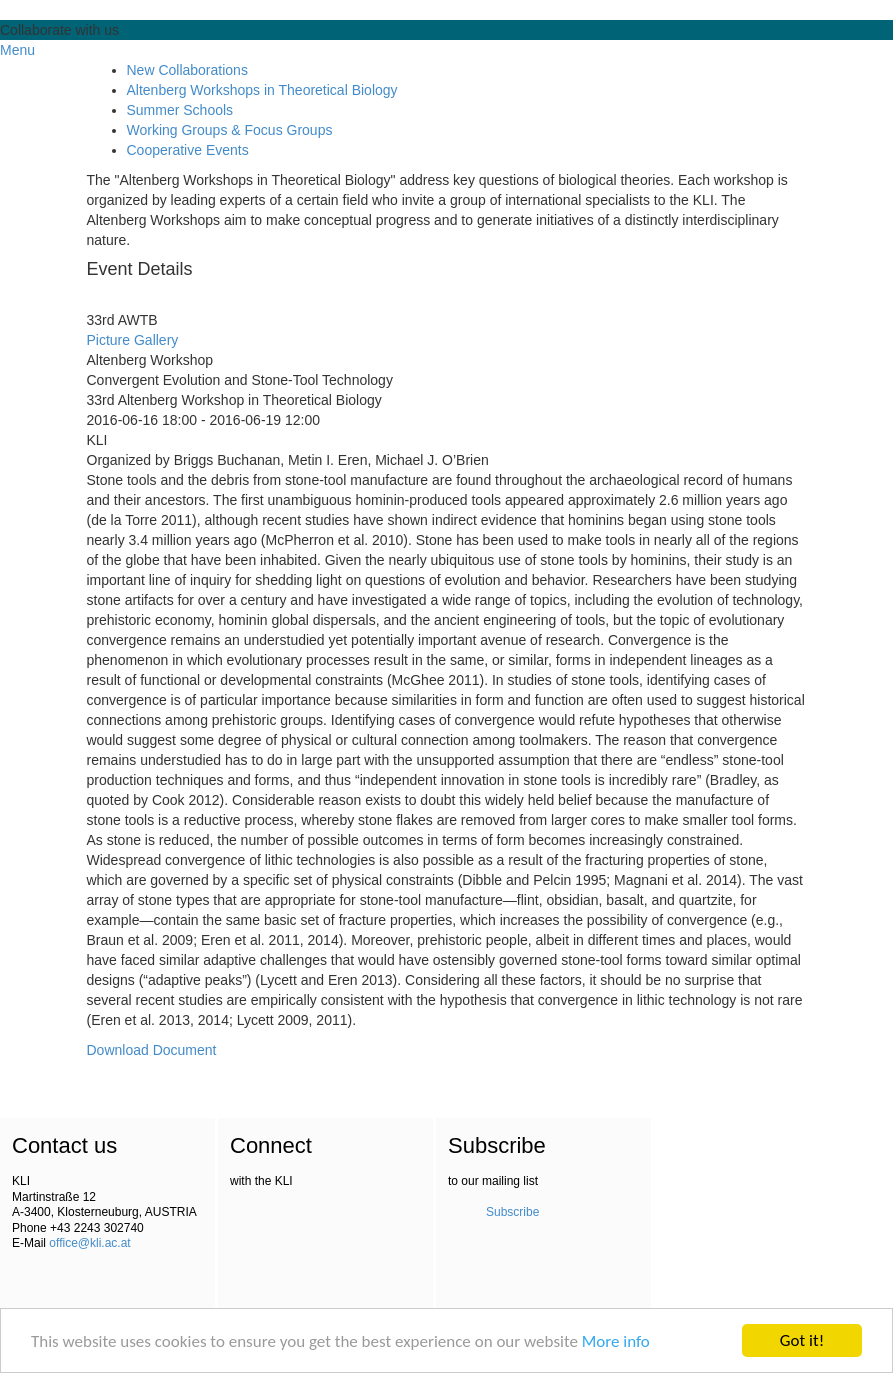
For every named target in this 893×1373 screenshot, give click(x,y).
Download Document (152, 1050)
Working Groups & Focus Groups (230, 130)
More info (616, 1341)
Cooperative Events (188, 150)
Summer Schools (180, 110)
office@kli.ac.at (89, 1243)
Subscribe (512, 1212)
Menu (17, 50)
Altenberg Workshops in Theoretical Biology (262, 90)
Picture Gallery (133, 340)
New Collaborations (187, 70)
